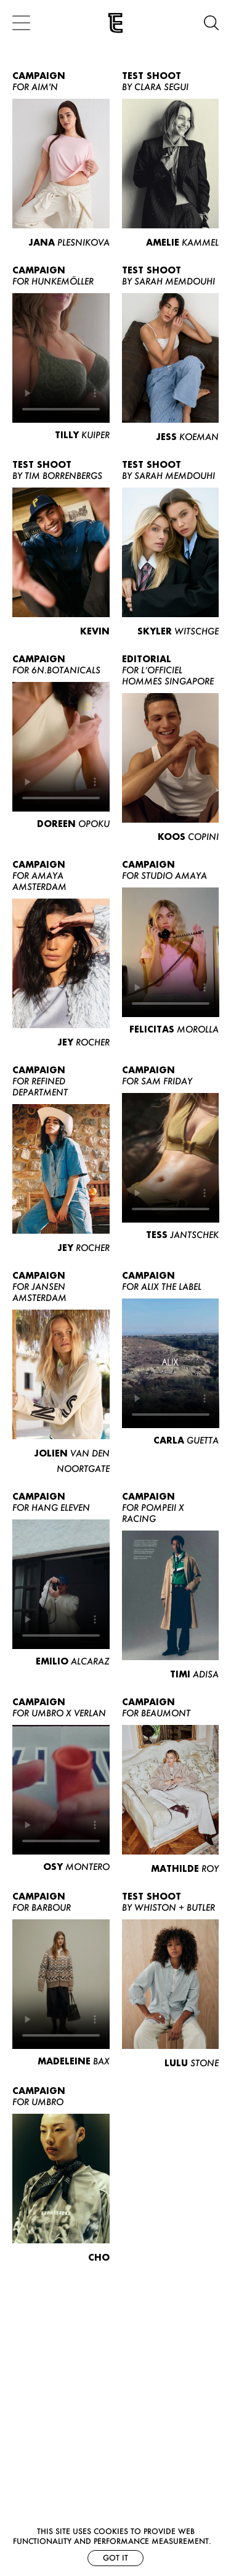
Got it (115, 2557)
